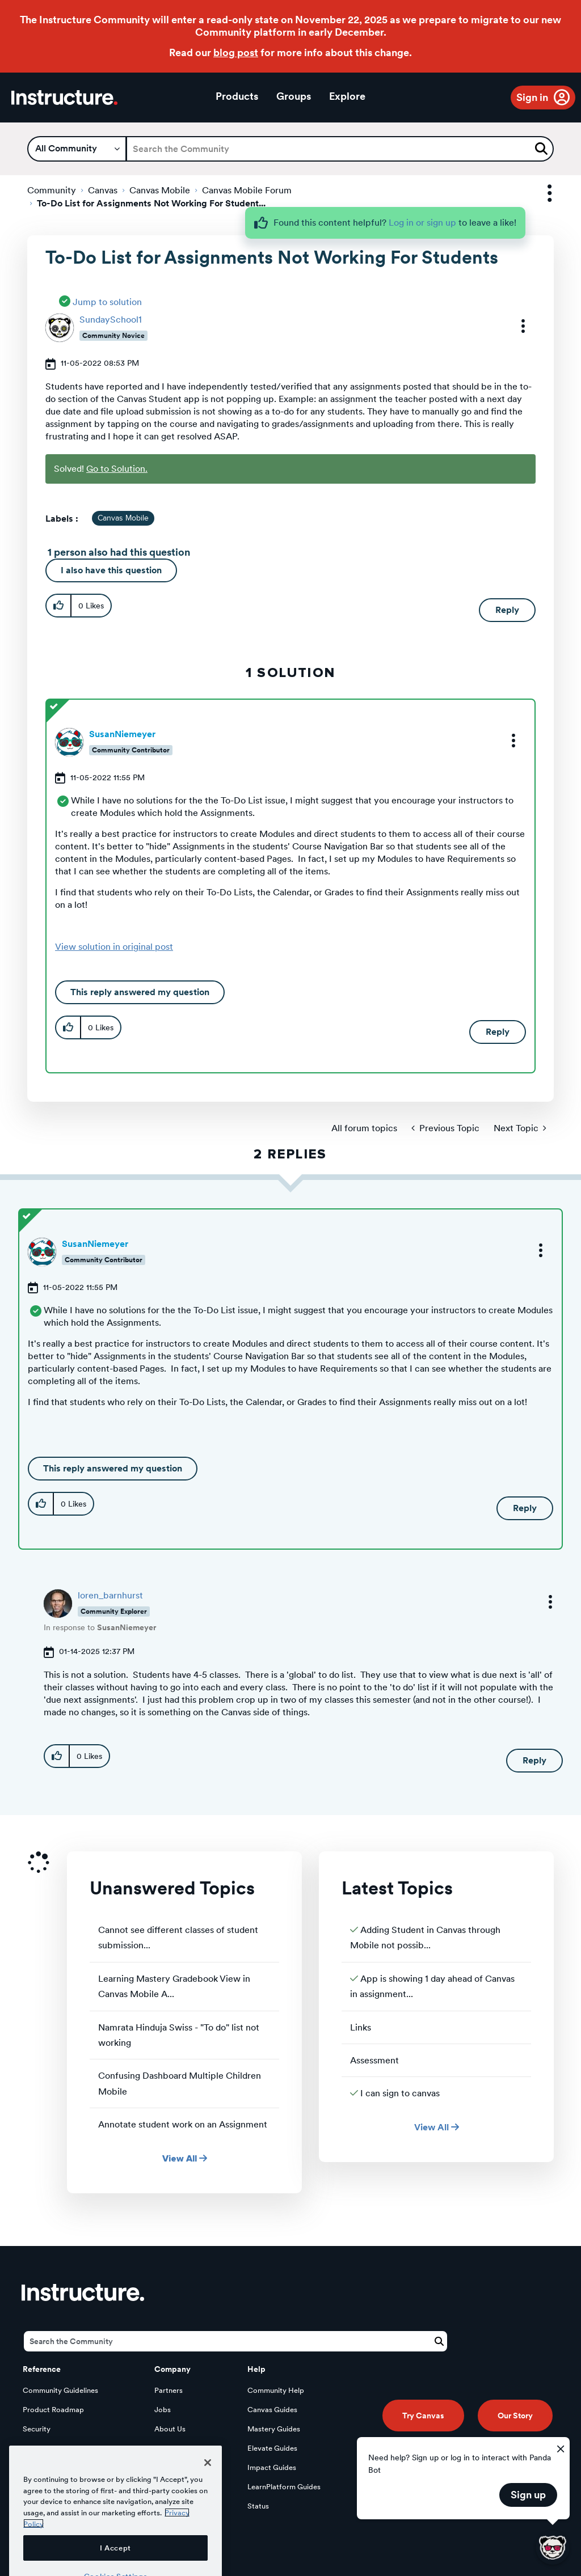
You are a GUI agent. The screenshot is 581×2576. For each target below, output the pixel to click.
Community (51, 190)
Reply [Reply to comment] (498, 1031)
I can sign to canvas (400, 2093)
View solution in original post (114, 946)
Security (36, 2429)
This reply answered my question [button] (139, 992)
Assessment (374, 2060)
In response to (100, 1627)
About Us (170, 2429)
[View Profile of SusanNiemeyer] (122, 734)
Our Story (515, 2415)
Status (258, 2506)
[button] (516, 326)
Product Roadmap (53, 2409)
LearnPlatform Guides (284, 2486)
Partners (168, 2390)
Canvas (102, 190)
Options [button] (539, 193)
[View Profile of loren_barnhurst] (110, 1595)
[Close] (207, 2510)
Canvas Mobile (159, 190)
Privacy (166, 2448)
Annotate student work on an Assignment (182, 2124)
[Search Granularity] (77, 149)
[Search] (340, 149)
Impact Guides (271, 2467)
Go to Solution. (117, 468)
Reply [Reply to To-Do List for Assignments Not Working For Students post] (507, 609)
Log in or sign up (422, 222)
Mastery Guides (273, 2429)
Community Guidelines (60, 2390)
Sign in (532, 97)
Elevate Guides (272, 2448)
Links (360, 2027)
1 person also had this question (119, 552)
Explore (347, 96)
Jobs (162, 2409)
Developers (42, 2448)
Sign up (528, 2495)
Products (237, 96)
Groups (293, 96)
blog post (235, 52)
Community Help (275, 2390)
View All (184, 2158)
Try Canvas (423, 2415)
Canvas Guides (272, 2409)
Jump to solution (107, 302)
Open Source (45, 2467)
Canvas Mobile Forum (247, 190)
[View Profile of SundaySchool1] (110, 319)
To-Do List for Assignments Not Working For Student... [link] (151, 203)
